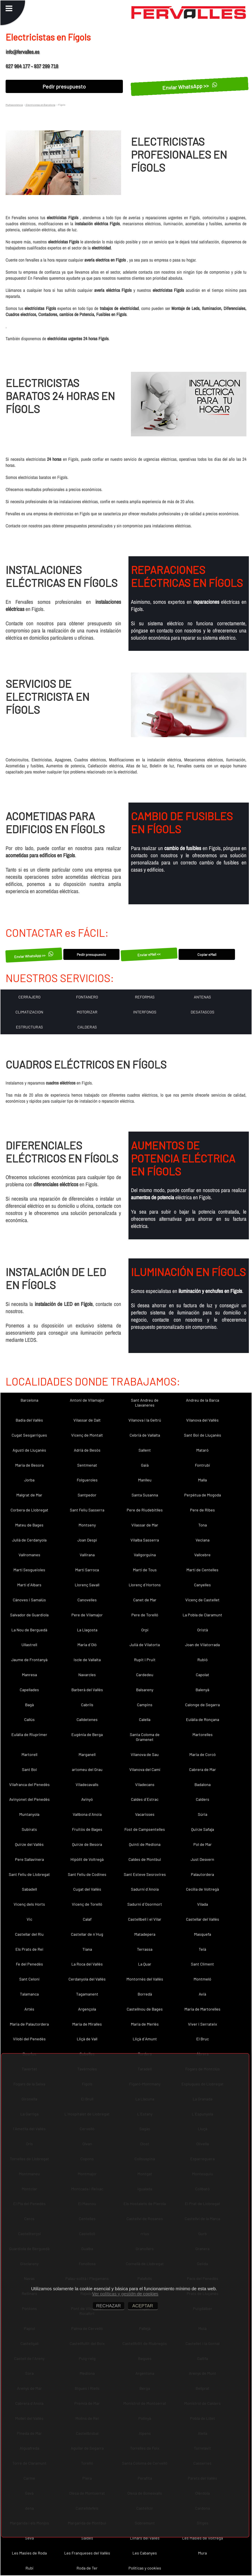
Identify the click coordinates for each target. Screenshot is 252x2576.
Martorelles (202, 1734)
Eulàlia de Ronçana (202, 1719)
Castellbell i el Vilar (144, 1919)
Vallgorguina (145, 1554)
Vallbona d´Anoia (87, 1814)
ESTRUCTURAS (29, 1026)
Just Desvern (202, 1859)
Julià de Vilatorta (145, 1644)
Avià (202, 1994)
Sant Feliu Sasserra (87, 1509)
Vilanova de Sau (145, 1754)
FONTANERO (87, 996)
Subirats (29, 1829)
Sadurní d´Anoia (145, 1889)
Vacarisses (144, 1814)
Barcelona (29, 1400)
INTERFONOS (144, 1011)
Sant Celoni (29, 1978)
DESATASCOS (202, 1011)
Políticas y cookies (144, 2567)
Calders (202, 1799)
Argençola (87, 2009)
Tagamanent (87, 1994)
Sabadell (29, 1889)
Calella (144, 1719)
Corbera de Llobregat (29, 1509)
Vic (29, 1919)
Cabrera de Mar (202, 1769)
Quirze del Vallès (29, 1844)
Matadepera (144, 1934)
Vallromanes (29, 1554)
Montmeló (202, 1978)
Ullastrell (29, 1644)
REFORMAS (145, 996)
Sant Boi (29, 1769)
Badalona (202, 1784)
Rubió (202, 1659)
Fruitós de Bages (87, 1829)
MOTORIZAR (87, 1011)
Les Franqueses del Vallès (87, 2552)
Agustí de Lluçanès (29, 1450)
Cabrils (87, 1704)
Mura (202, 2552)
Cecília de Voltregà (202, 1889)
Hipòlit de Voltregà (87, 1859)
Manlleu (145, 1479)
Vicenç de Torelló (87, 1904)
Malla (202, 1479)
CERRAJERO (29, 996)
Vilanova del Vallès (202, 1420)
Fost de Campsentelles (144, 1829)
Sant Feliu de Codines (87, 1874)
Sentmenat (87, 1465)
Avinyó (87, 1799)
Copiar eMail (206, 954)
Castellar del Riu (29, 1934)
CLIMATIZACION (29, 1011)
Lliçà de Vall (87, 2038)
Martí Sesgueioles (29, 1569)
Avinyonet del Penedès (29, 1799)
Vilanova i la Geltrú (144, 1420)
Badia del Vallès (29, 1420)
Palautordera (202, 1874)
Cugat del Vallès (87, 1889)
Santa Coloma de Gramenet (145, 1737)
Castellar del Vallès (202, 1919)
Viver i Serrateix (202, 2024)
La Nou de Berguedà (29, 1629)
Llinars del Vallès (145, 2537)
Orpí (144, 1629)
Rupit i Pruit (145, 1659)
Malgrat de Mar (29, 1494)
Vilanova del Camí (144, 1769)
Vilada (202, 1904)
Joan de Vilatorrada (202, 1644)
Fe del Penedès (29, 1963)
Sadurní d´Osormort (144, 1904)
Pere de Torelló (144, 1614)
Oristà (202, 1629)
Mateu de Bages (29, 1524)
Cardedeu (144, 1674)
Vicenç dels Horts (29, 1904)
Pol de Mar (202, 1844)
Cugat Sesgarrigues (29, 1435)
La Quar (144, 1963)
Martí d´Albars (29, 1584)
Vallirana (87, 1554)
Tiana (87, 1949)
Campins (144, 1704)
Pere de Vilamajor (87, 1614)
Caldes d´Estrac (144, 1799)
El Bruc (202, 2038)
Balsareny (144, 1689)
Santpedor (87, 1494)
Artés (29, 2009)
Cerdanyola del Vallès (87, 1978)
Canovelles (87, 1599)
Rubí (29, 2567)
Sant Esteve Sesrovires (145, 1874)
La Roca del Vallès (87, 1963)
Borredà (145, 1994)
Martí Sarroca (87, 1569)
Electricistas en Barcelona (40, 104)
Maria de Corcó (202, 1754)
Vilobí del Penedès (29, 2038)
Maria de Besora (29, 1465)
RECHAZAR (108, 2305)
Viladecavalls (87, 1784)
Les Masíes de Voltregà (202, 2537)
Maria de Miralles (87, 2024)
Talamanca (29, 1994)
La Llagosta (87, 1629)
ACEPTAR (142, 2305)
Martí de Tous (145, 1569)
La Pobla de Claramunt (202, 1614)
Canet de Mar (144, 1599)
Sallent (145, 1450)
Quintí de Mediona (144, 1844)
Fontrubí (202, 1465)
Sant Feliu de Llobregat (29, 1874)
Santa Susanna (145, 1494)
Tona (202, 1524)
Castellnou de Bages (145, 2009)
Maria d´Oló (87, 1644)
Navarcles (87, 1674)
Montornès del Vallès (144, 1978)
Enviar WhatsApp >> (189, 86)
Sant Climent (202, 1963)
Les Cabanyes (144, 2552)
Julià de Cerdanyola (29, 1539)
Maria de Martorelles (202, 2009)
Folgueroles (87, 1479)
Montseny (87, 1524)
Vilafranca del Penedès (29, 1784)
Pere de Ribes (202, 1509)
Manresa (29, 1674)
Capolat (202, 1674)
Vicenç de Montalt (87, 1435)
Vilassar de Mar (144, 1524)
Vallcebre (202, 1554)
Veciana (202, 1539)
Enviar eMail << (149, 954)
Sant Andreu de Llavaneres (144, 1402)
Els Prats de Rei (29, 1949)
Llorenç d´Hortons (145, 1584)
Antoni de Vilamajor (87, 1400)
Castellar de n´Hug (87, 1934)
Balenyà (202, 1689)
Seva (29, 2537)
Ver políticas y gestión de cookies (125, 2293)
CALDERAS (87, 1026)
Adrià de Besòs (87, 1450)
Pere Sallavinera (29, 1859)
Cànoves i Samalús (29, 1599)
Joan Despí (87, 1539)
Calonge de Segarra (202, 1704)
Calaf (87, 1919)
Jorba (29, 1479)
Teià (202, 1949)
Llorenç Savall (87, 1584)
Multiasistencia (14, 104)
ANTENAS (202, 996)
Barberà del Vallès (87, 1689)
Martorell (29, 1754)
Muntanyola (29, 1814)
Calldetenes (87, 1719)
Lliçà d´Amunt (145, 2038)
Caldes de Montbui (144, 1859)
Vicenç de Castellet (202, 1599)
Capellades (29, 1689)
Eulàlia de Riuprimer (29, 1734)
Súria (202, 1814)
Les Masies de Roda (29, 2552)
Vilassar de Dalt (87, 1420)
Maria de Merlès (145, 2024)
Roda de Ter (87, 2567)
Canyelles (202, 1584)
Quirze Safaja (202, 1829)
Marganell (87, 1754)
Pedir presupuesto (64, 86)
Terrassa (144, 1949)
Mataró (202, 1450)
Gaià (145, 1465)
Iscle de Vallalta (87, 1659)
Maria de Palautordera (29, 2024)
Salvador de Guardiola (29, 1614)
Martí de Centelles (202, 1569)
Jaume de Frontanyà (29, 1659)
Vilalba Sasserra (144, 1539)
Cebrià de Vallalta (145, 1435)
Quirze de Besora (87, 1844)
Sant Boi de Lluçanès (202, 1435)
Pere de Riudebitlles (145, 1509)
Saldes (87, 2537)
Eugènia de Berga (87, 1734)
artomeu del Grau (87, 1769)
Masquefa (202, 1934)
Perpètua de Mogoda (202, 1494)
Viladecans (144, 1784)
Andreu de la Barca (202, 1400)
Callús (29, 1719)
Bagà (29, 1704)
